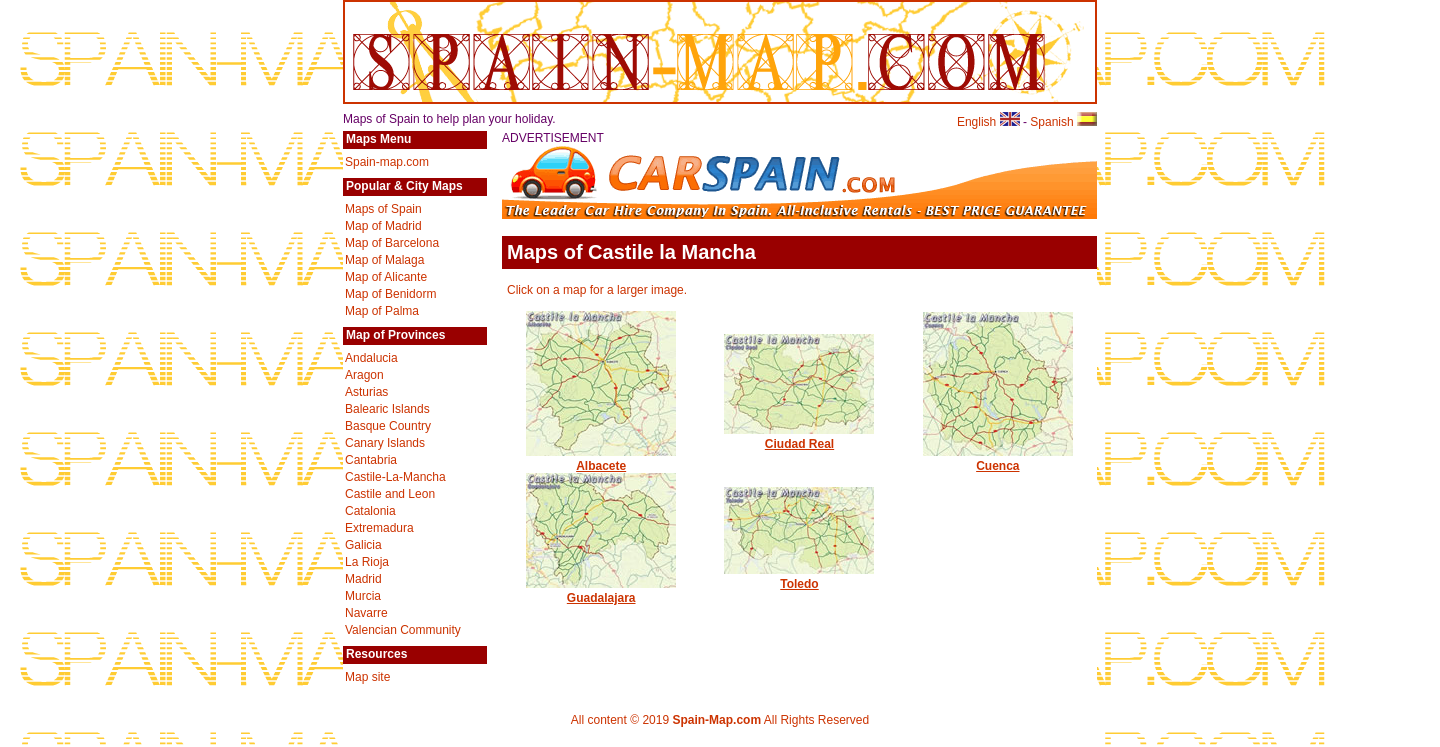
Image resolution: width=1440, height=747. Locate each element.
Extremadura (379, 528)
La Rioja (367, 562)
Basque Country (388, 426)
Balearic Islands (387, 409)
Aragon (364, 375)
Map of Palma (382, 311)
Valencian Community (403, 630)
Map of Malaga (384, 260)
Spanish (1063, 122)
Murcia (363, 596)
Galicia (363, 545)
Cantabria (371, 460)
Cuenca (998, 459)
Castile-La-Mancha (395, 477)
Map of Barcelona (392, 243)
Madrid (363, 579)
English (988, 122)
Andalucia (371, 358)
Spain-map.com (387, 162)
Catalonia (370, 511)
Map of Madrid (383, 226)
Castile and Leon (390, 494)
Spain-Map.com (716, 720)
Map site (367, 677)
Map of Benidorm (390, 294)
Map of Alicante (386, 277)
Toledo (799, 577)
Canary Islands (385, 443)
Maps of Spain (383, 209)
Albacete (601, 459)
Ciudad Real (799, 437)
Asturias (366, 392)
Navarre (366, 613)
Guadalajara (601, 591)
